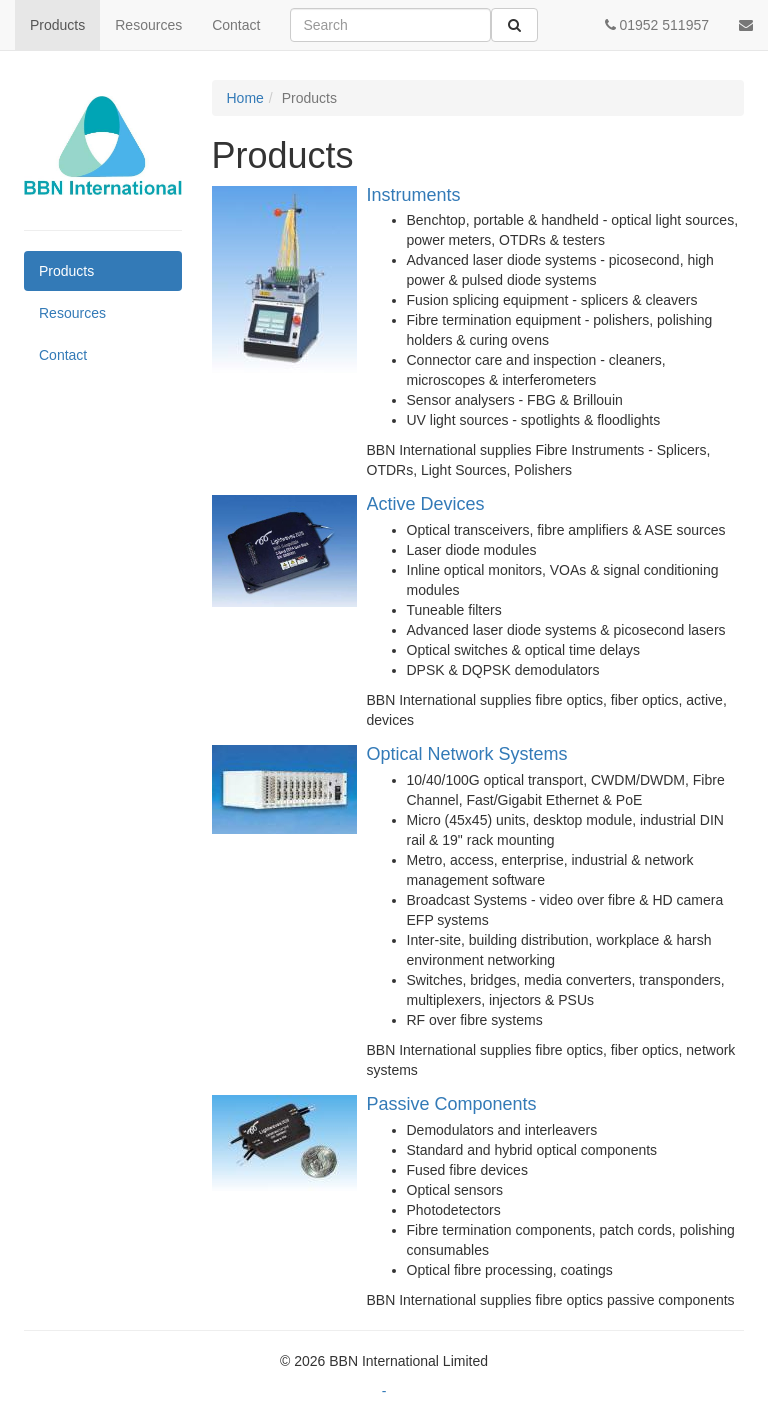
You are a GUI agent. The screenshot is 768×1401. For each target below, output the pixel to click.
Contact (236, 25)
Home (245, 98)
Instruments (414, 195)
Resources (148, 25)
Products (57, 25)
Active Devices (426, 504)
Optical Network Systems (467, 754)
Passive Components (452, 1104)
